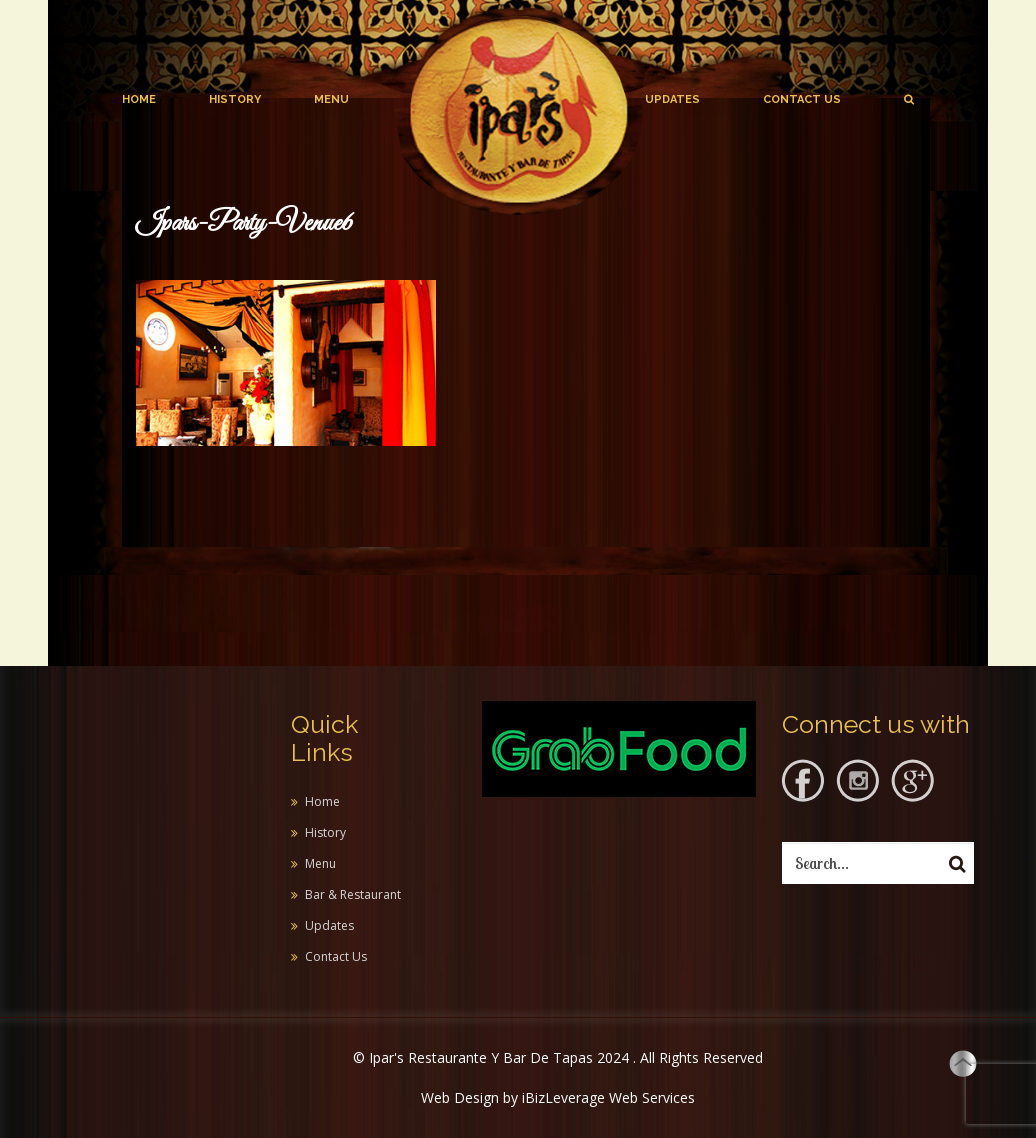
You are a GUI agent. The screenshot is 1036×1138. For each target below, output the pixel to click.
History (235, 99)
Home (139, 99)
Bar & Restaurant (353, 894)
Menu (331, 99)
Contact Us (802, 99)
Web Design (460, 1097)
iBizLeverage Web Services (608, 1097)
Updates (672, 99)
